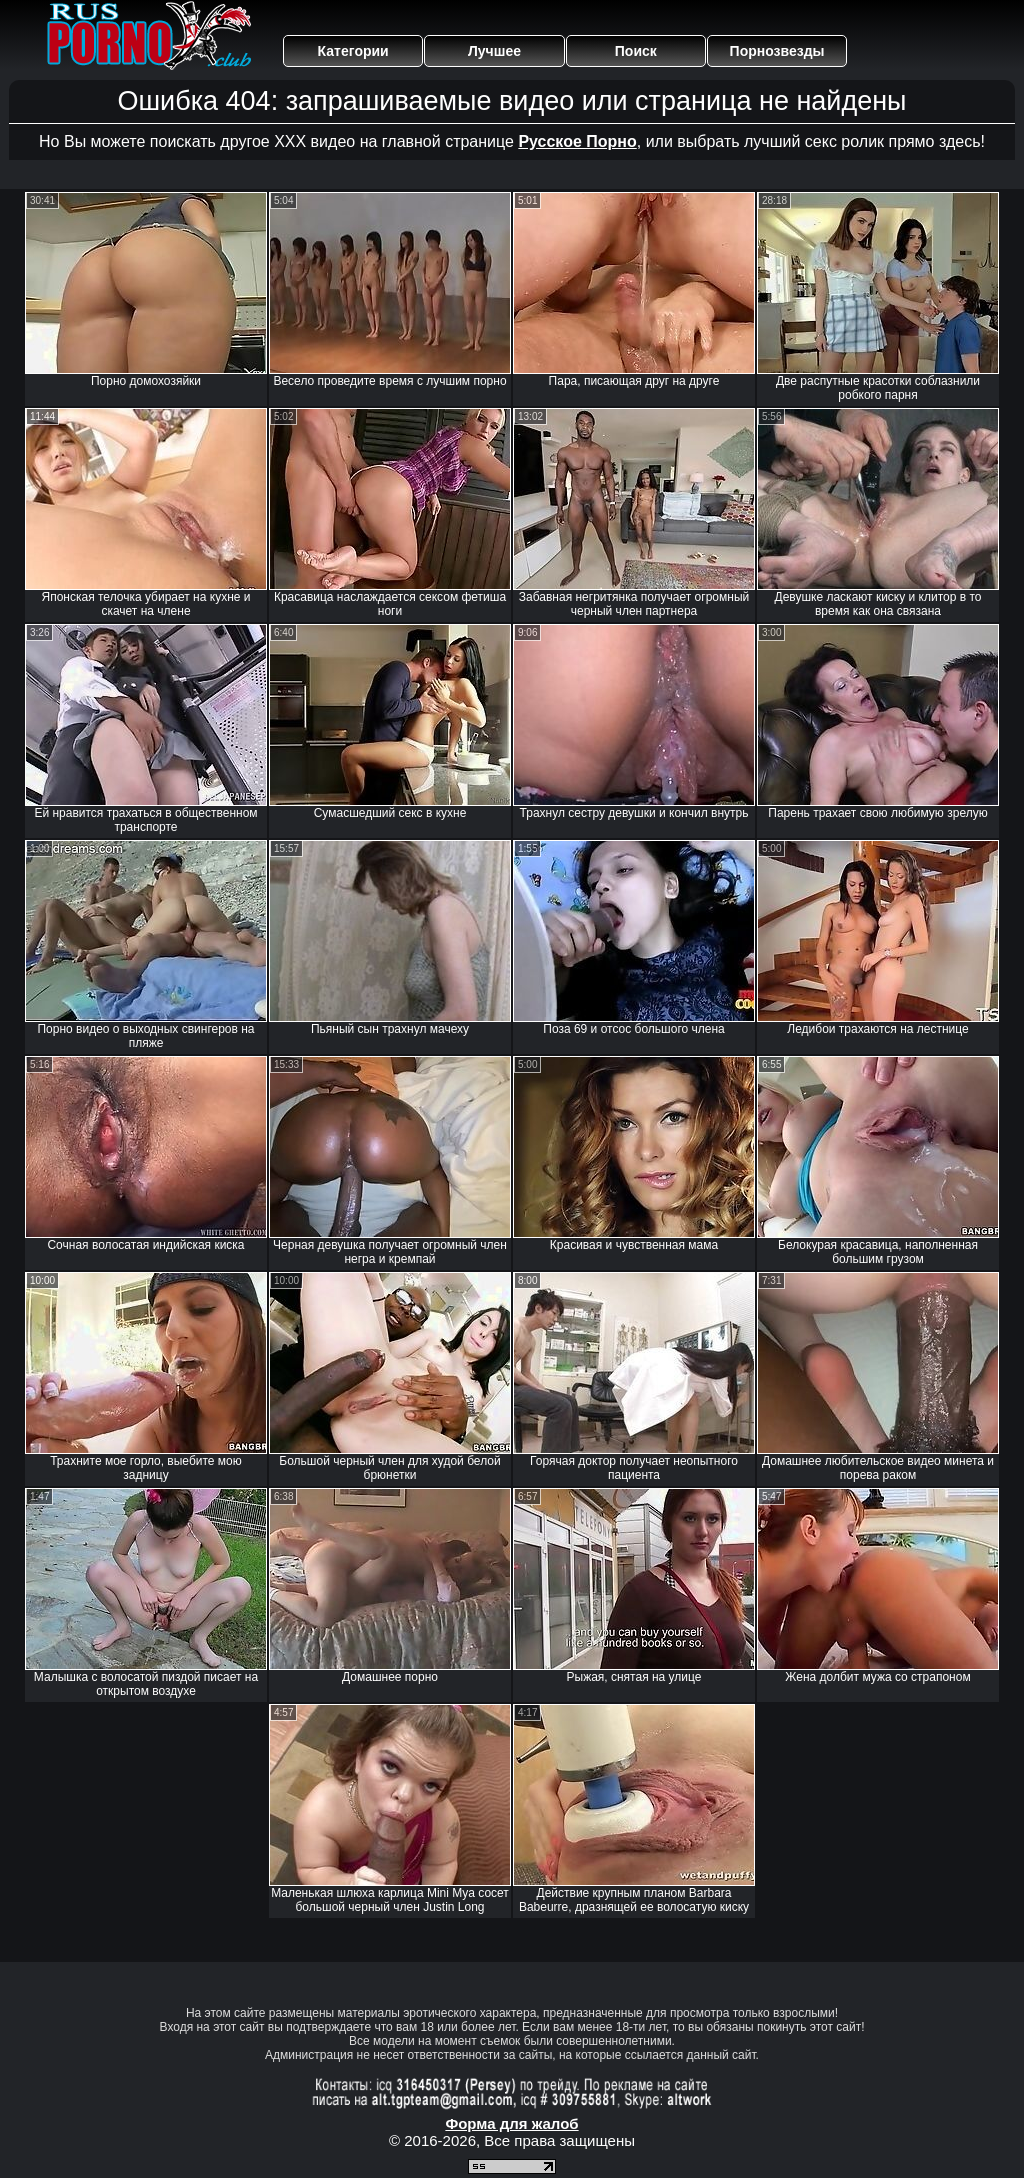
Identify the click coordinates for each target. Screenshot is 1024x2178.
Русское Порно (577, 141)
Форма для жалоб (511, 2123)
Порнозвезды (777, 51)
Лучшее (494, 51)
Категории (353, 51)
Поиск (636, 51)
